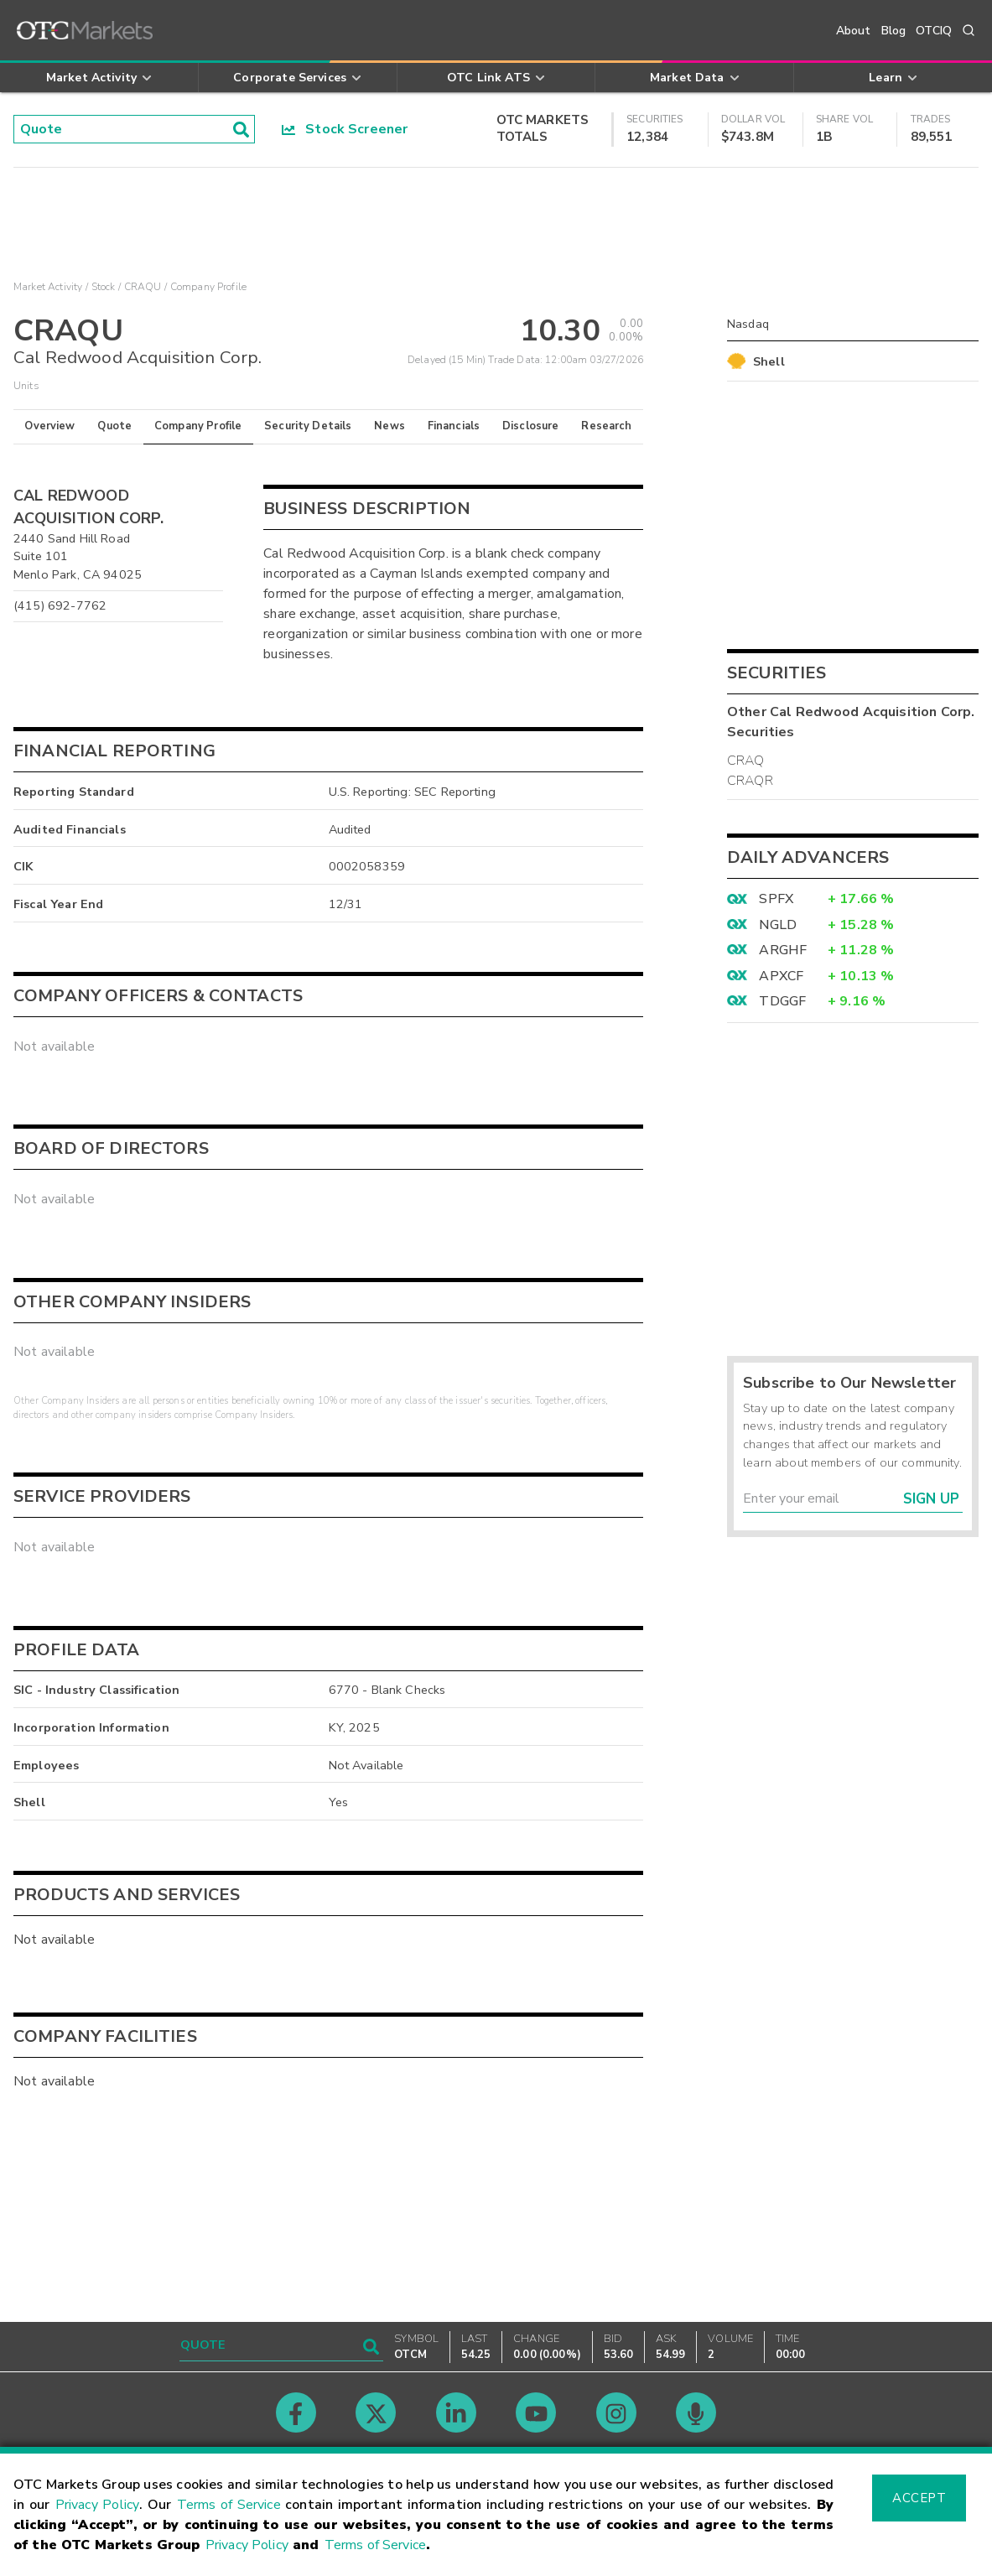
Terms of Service (229, 2505)
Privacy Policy (97, 2505)
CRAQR (750, 780)
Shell (769, 361)
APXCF (781, 976)
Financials (454, 426)
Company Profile (198, 426)
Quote (114, 426)
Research (606, 426)
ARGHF (783, 950)
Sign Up (931, 1499)
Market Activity (47, 286)
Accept (919, 2498)
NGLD (778, 925)
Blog (893, 31)
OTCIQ (934, 31)
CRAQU (143, 286)
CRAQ (746, 760)
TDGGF (782, 1001)
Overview (49, 426)
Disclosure (530, 426)
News (389, 426)
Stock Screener (345, 129)
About (853, 31)
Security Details (307, 426)
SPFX (776, 899)
